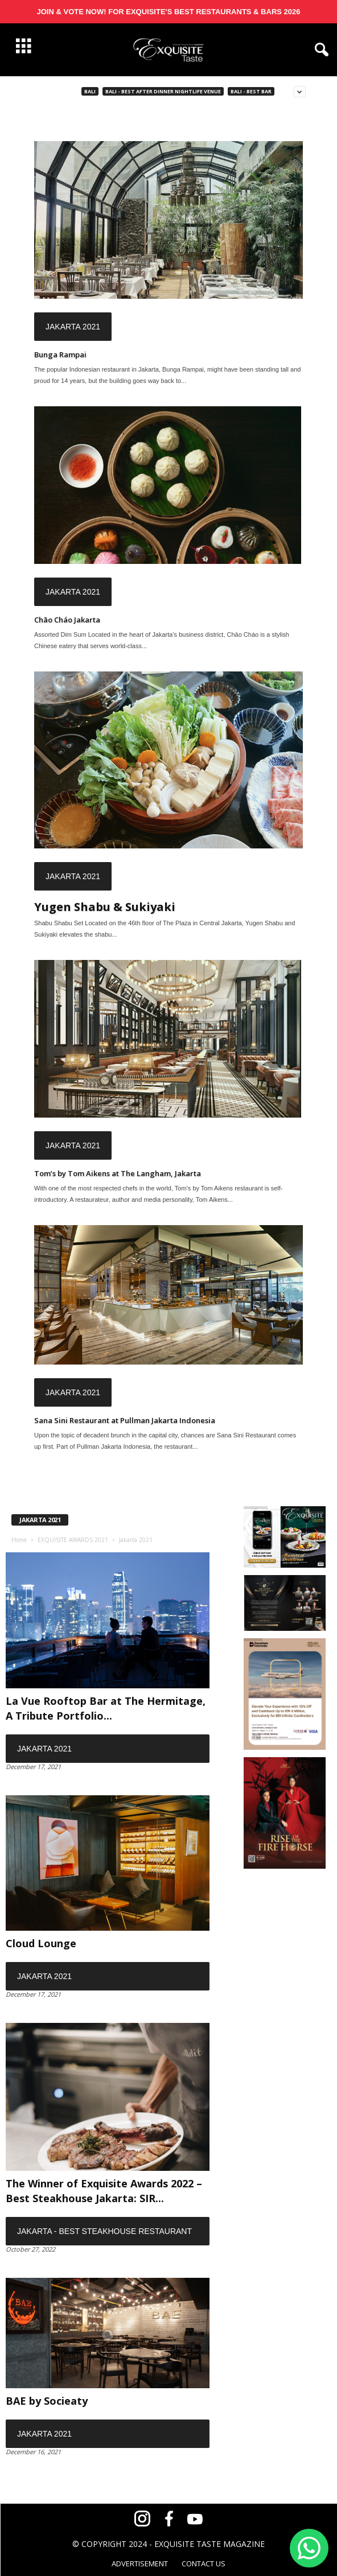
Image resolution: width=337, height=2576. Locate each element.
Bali (90, 91)
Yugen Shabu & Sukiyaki (104, 906)
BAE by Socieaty (47, 2401)
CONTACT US (203, 2563)
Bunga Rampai (60, 354)
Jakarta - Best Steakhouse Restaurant (104, 2231)
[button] (319, 50)
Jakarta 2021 (73, 326)
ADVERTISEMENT (140, 2563)
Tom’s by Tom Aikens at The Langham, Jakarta (117, 1173)
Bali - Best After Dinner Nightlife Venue (163, 91)
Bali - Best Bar (251, 91)
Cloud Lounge (41, 1943)
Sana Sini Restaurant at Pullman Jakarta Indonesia (124, 1420)
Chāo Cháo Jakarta (67, 620)
